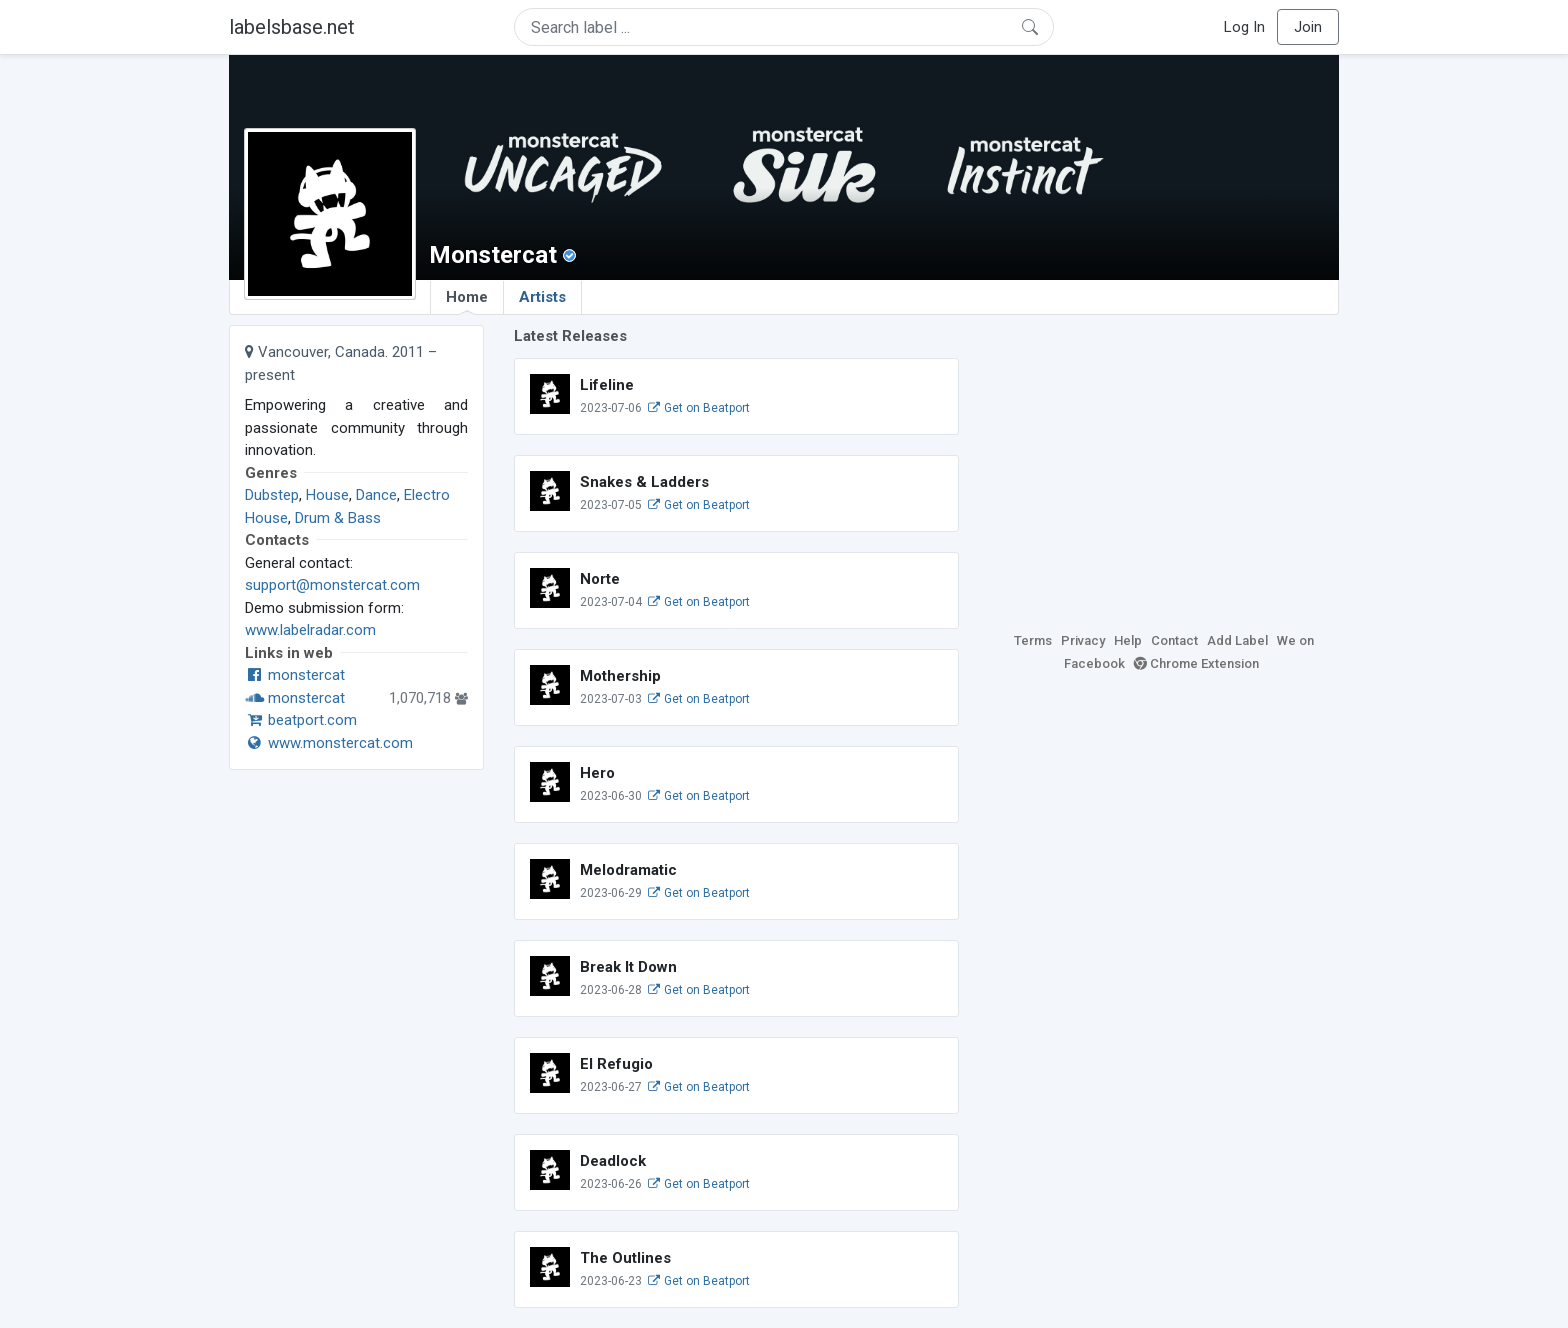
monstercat (295, 675)
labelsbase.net (292, 27)
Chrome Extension (1196, 663)
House (327, 495)
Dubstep (272, 495)
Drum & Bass (338, 518)
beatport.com (301, 720)
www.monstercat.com (329, 743)
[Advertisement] (1164, 465)
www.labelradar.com (310, 630)
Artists (542, 297)
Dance (376, 495)
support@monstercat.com (332, 585)
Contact (1174, 640)
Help (1128, 640)
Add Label (1237, 640)
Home (467, 301)
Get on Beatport (698, 408)
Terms (1033, 640)
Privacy (1083, 640)
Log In (1244, 27)
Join (1308, 27)
